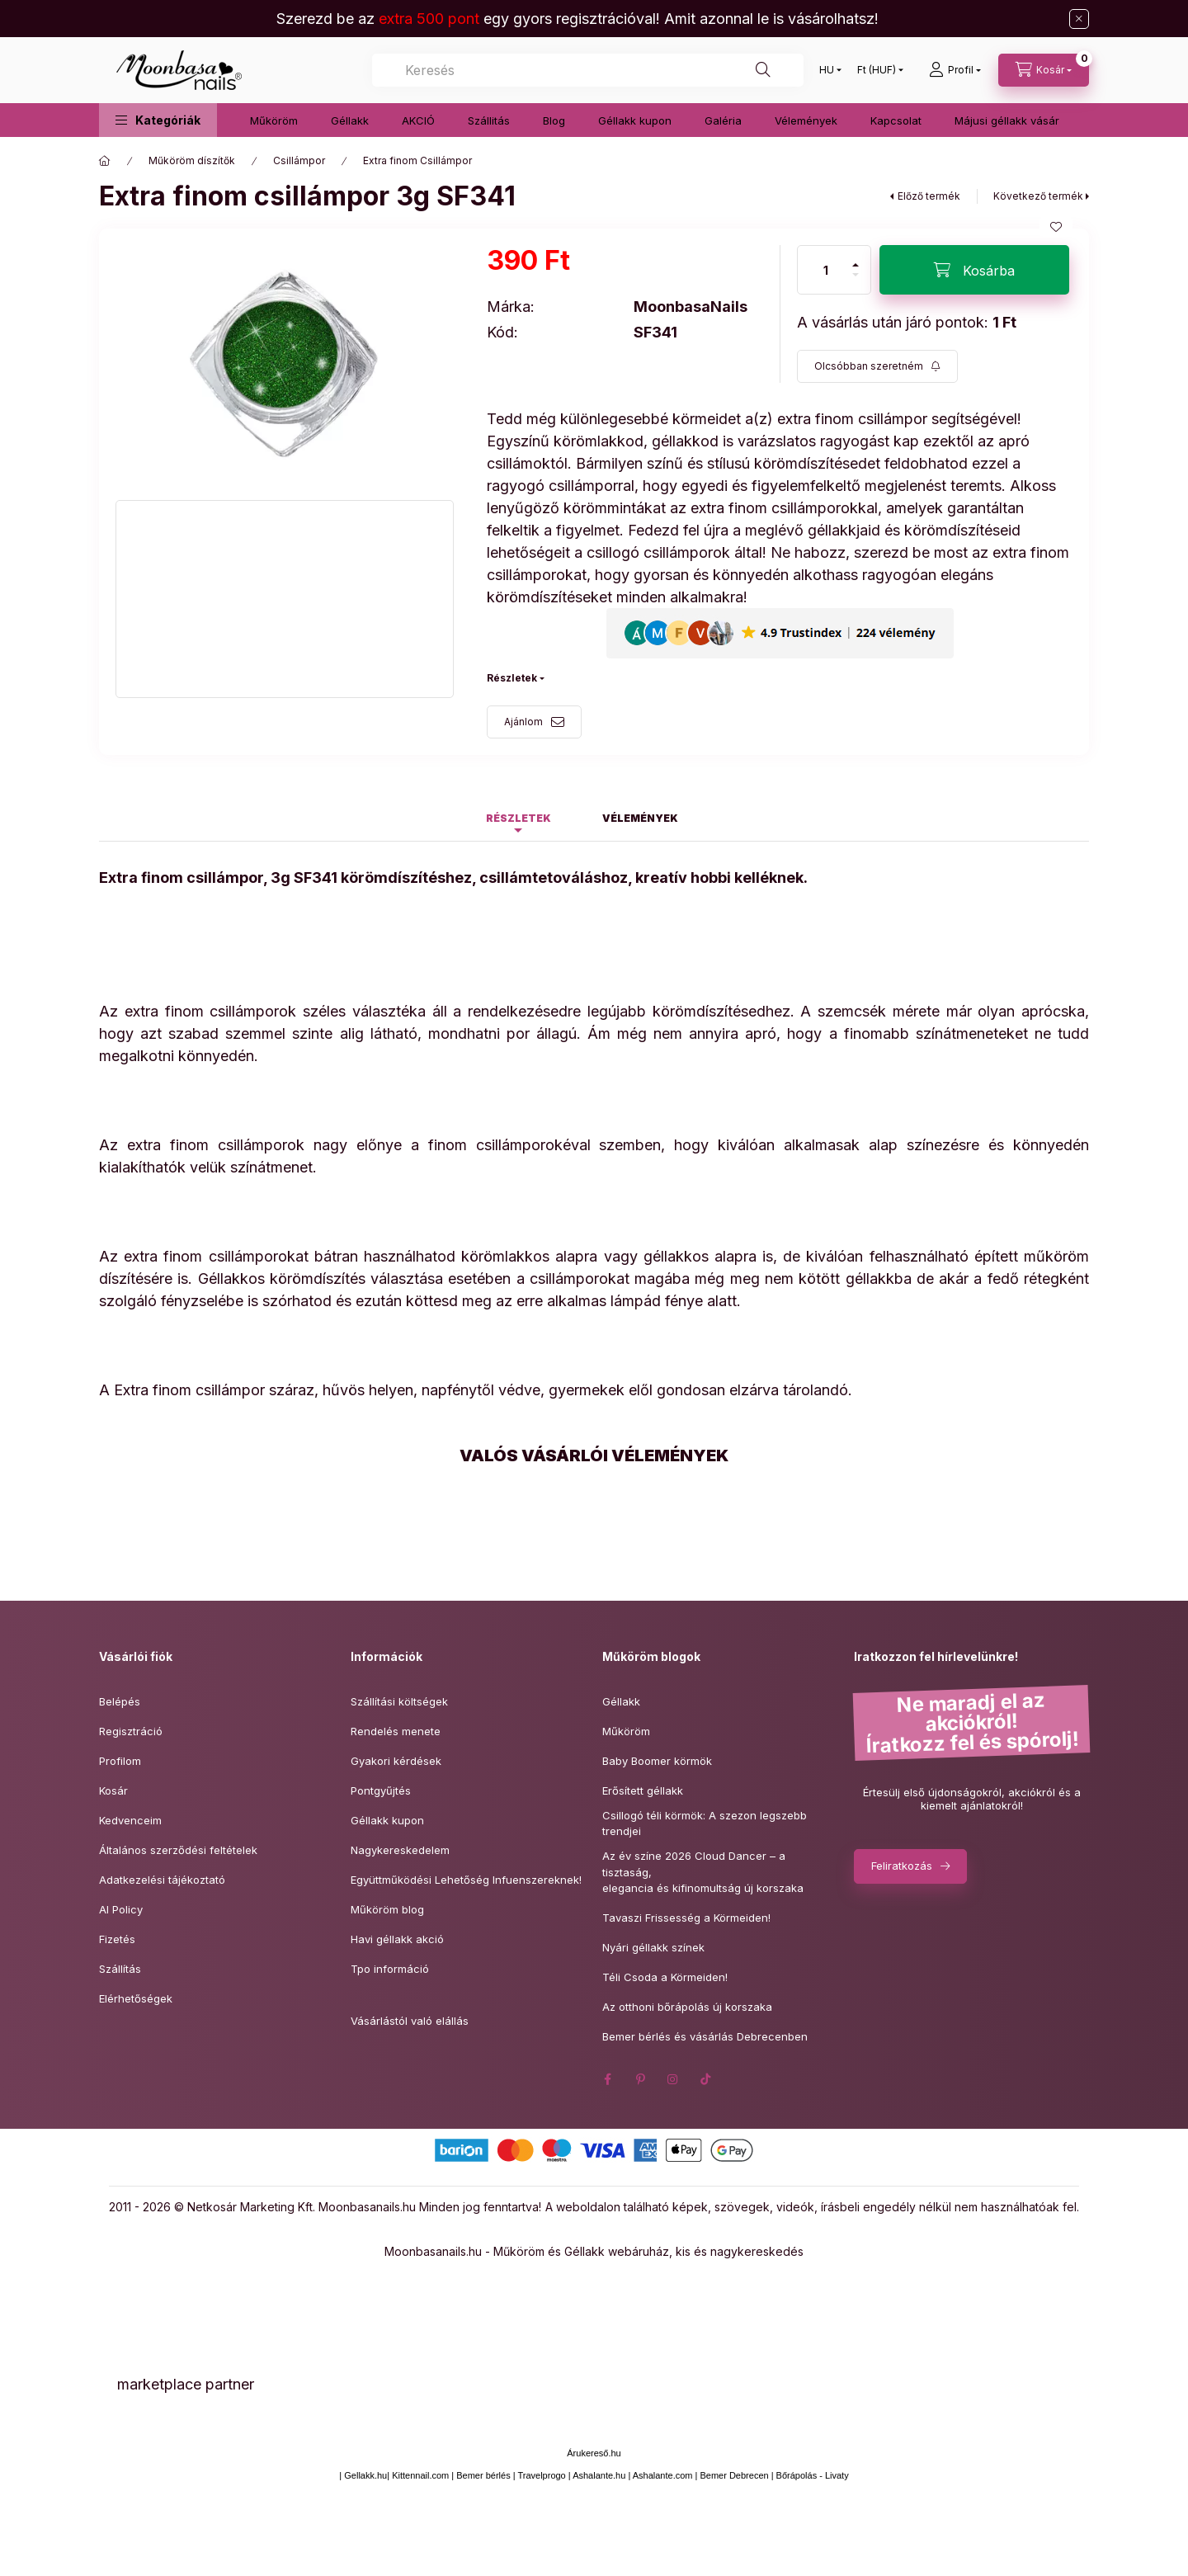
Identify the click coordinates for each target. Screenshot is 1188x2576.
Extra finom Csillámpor (417, 160)
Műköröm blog (387, 1909)
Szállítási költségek (399, 1701)
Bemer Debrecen (734, 2475)
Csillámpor (299, 160)
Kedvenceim (130, 1820)
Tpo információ (390, 1968)
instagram (673, 2079)
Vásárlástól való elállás (410, 2020)
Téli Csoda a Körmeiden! (665, 1977)
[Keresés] (763, 70)
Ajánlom (523, 721)
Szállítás (120, 1968)
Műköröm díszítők (191, 160)
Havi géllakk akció (397, 1939)
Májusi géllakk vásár (1007, 120)
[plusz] (855, 258)
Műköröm (274, 120)
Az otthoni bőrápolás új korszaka (687, 2006)
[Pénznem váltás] (876, 70)
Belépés (119, 1701)
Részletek (512, 678)
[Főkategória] (105, 160)
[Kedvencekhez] (1056, 227)
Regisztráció (131, 1731)
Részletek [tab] (518, 818)
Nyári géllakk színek (653, 1947)
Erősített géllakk (642, 1790)
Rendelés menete (396, 1731)
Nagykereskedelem (400, 1850)
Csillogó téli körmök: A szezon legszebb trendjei (704, 1823)
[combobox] (588, 70)
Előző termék (929, 196)
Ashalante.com (663, 2475)
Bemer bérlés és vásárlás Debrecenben (705, 2036)
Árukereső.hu (593, 2453)
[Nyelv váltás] (827, 70)
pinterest (640, 2079)
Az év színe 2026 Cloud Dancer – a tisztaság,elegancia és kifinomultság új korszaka (703, 1871)
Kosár (113, 1790)
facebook (607, 2079)
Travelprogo (541, 2475)
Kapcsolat (896, 120)
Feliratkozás (901, 1865)
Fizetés (117, 1939)
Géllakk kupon (635, 120)
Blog (554, 120)
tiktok (706, 2079)
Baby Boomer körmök (657, 1760)
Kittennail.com (420, 2475)
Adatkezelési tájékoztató (162, 1879)
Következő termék (1038, 196)
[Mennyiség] (826, 270)
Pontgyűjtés (381, 1790)
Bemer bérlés (483, 2475)
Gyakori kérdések (396, 1760)
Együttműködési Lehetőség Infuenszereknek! (466, 1879)
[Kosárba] (974, 270)
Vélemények (806, 120)
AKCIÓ (418, 120)
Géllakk (350, 120)
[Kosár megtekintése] (1043, 70)
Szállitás (489, 120)
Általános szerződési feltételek (178, 1850)
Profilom (120, 1760)
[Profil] (955, 70)
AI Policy (121, 1909)
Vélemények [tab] (640, 818)
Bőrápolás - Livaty (812, 2475)
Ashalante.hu (599, 2475)
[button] (158, 120)
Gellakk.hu (365, 2475)
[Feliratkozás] (877, 366)
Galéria (723, 120)
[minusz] (855, 282)
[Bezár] (1079, 19)
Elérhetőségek (135, 1998)
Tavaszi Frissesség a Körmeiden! (686, 1917)
